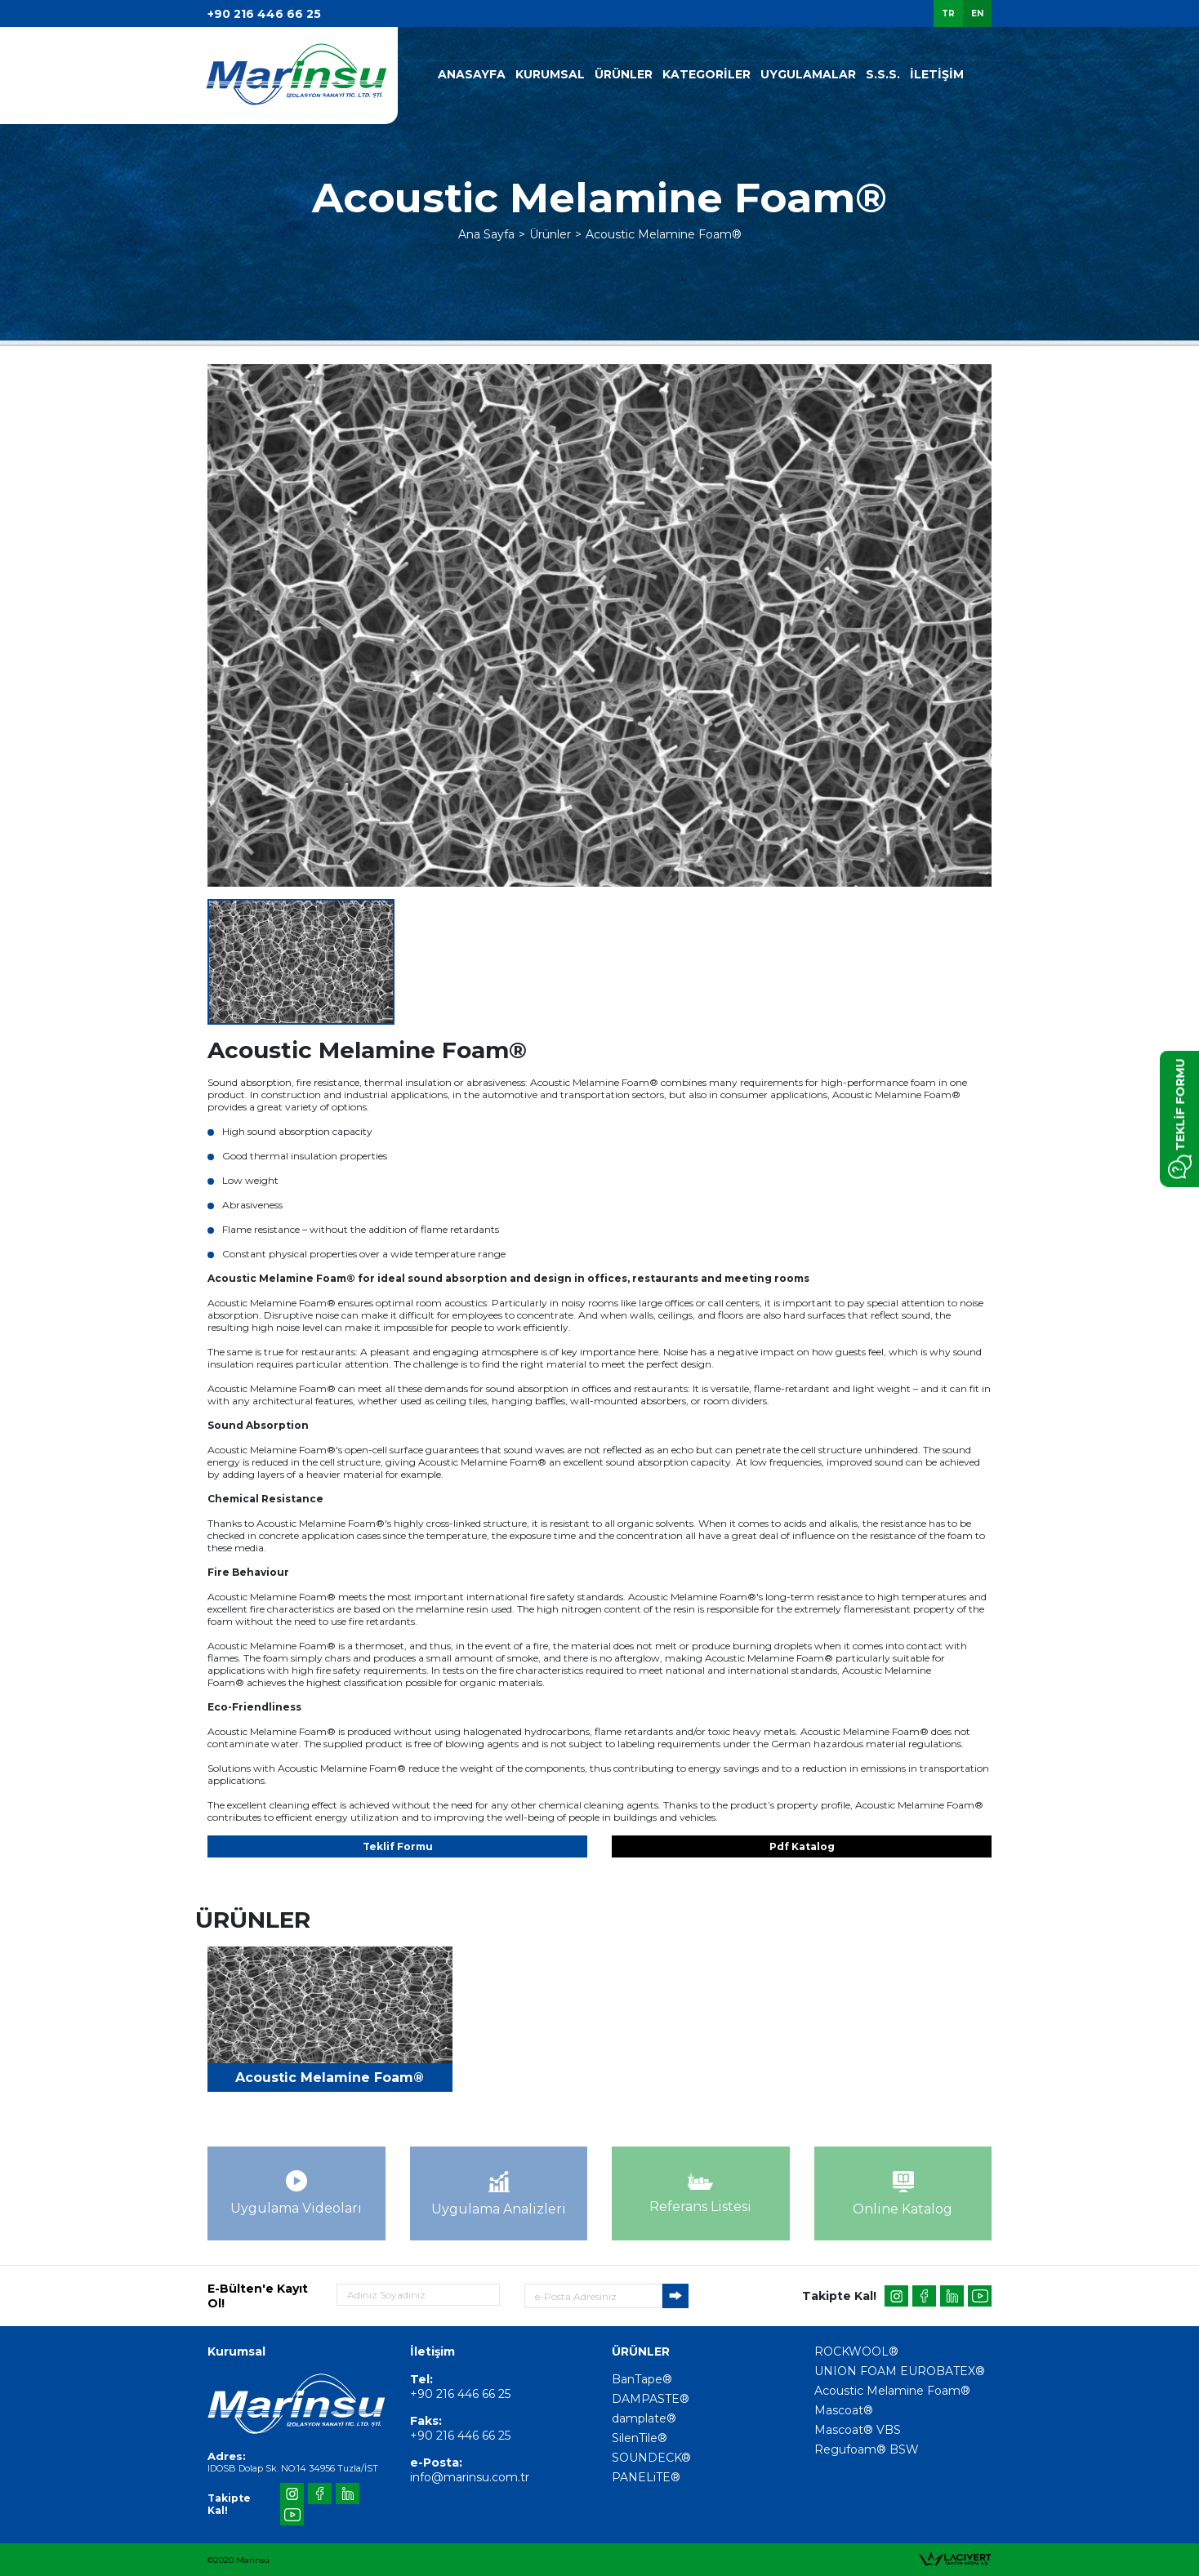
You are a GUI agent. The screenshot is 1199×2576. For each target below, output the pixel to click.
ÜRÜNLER (624, 74)
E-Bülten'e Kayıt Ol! (257, 2296)
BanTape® (642, 2379)
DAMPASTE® (650, 2398)
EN (977, 13)
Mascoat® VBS (857, 2430)
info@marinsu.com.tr (469, 2477)
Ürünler (550, 234)
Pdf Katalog (802, 1846)
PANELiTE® (646, 2477)
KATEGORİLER (706, 74)
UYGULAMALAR (808, 74)
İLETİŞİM (937, 74)
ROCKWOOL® (856, 2351)
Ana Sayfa (486, 234)
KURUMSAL (550, 74)
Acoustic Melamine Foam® (664, 234)
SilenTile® (639, 2438)
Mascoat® (843, 2410)
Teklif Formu (398, 1846)
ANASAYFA (472, 74)
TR (948, 13)
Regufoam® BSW (866, 2449)
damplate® (644, 2418)
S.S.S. (883, 74)
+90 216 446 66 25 (264, 14)
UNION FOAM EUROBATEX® (899, 2371)
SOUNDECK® (651, 2457)
